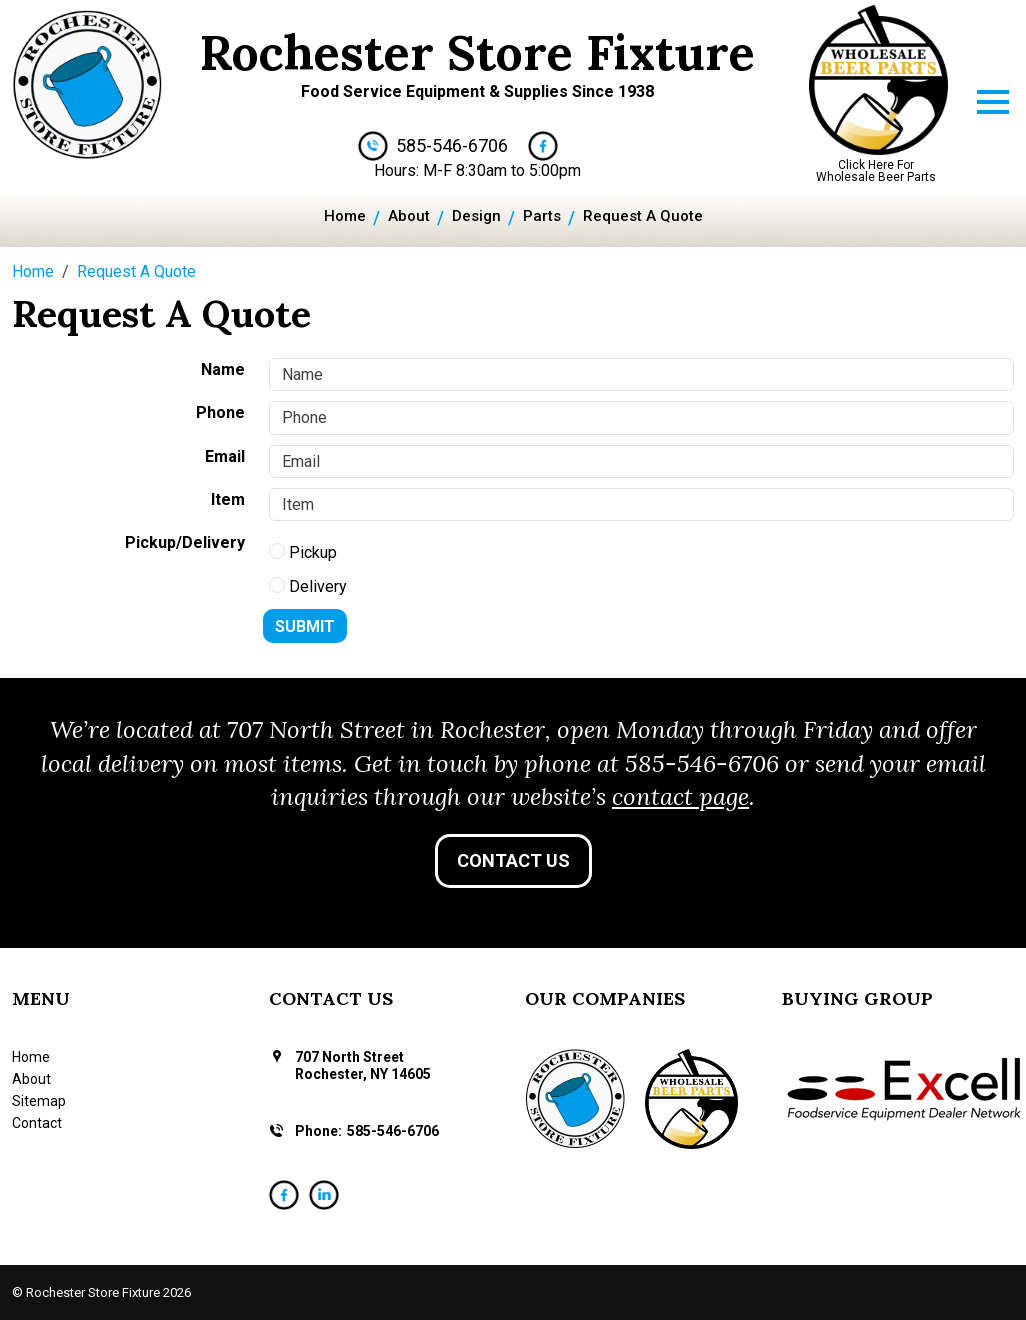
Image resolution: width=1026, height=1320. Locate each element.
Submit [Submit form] (305, 626)
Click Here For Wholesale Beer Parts (876, 171)
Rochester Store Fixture (477, 52)
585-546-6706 (452, 145)
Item (228, 499)
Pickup (303, 552)
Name (223, 369)
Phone (220, 412)
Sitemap (39, 1101)
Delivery (308, 586)
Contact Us (513, 860)
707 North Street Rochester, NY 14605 (363, 1065)
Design (476, 216)
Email (225, 456)
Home (345, 216)
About (409, 216)
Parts (542, 216)
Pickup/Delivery (185, 542)
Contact (37, 1123)
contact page (680, 796)
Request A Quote (643, 216)
